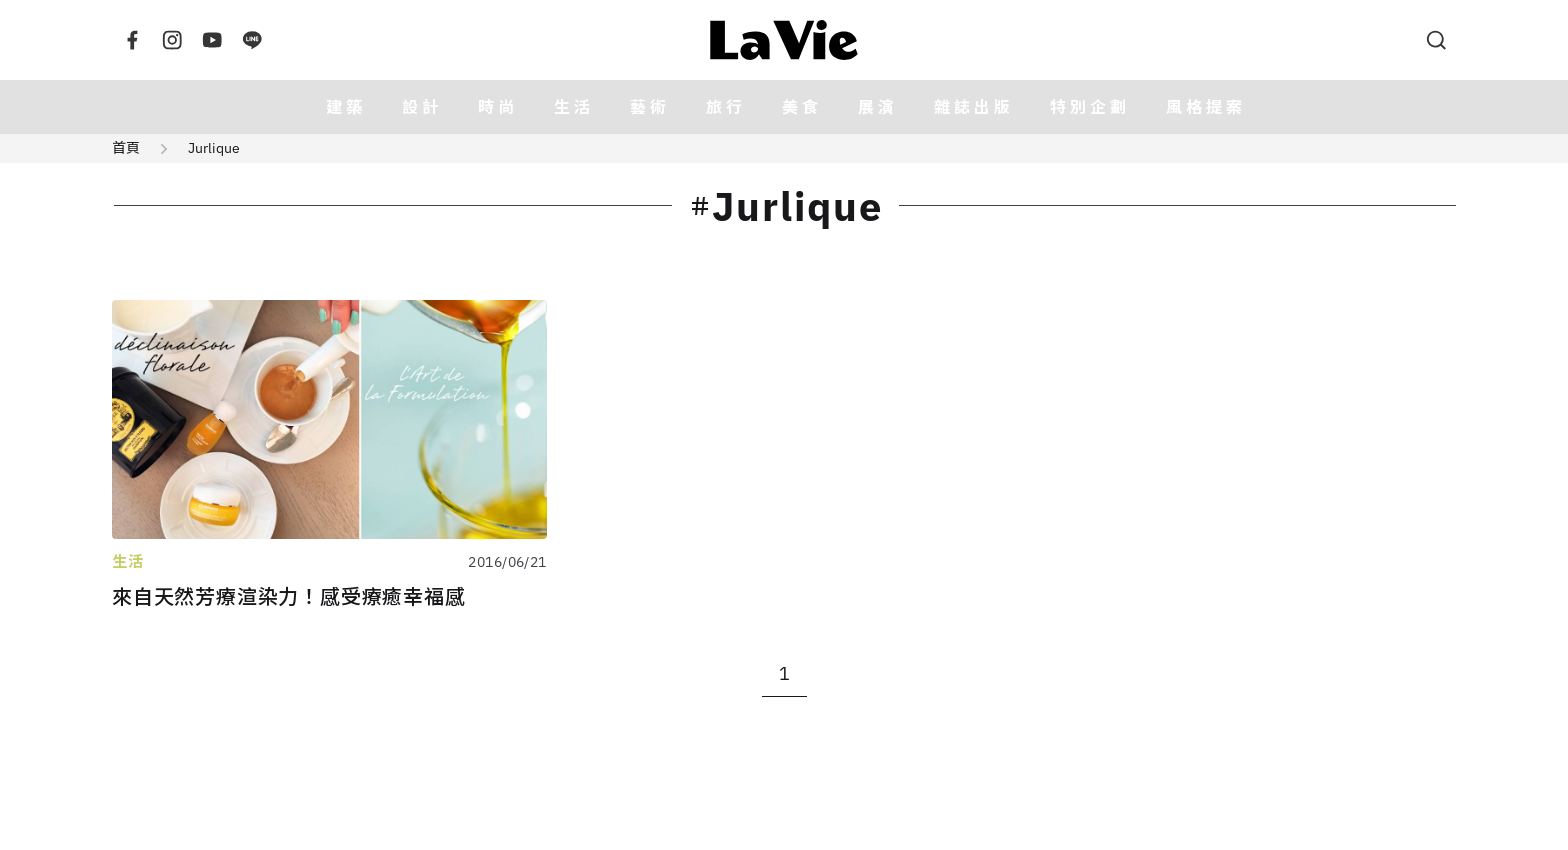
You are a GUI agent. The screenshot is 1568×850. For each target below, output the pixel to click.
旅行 (726, 107)
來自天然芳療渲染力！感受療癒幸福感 (289, 596)
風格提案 (1206, 107)
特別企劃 (1090, 107)
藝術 (650, 107)
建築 (346, 107)
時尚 (498, 107)
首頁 (126, 148)
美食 (802, 107)
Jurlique (214, 148)
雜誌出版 (974, 107)
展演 (878, 107)
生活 (574, 107)
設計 (422, 107)
